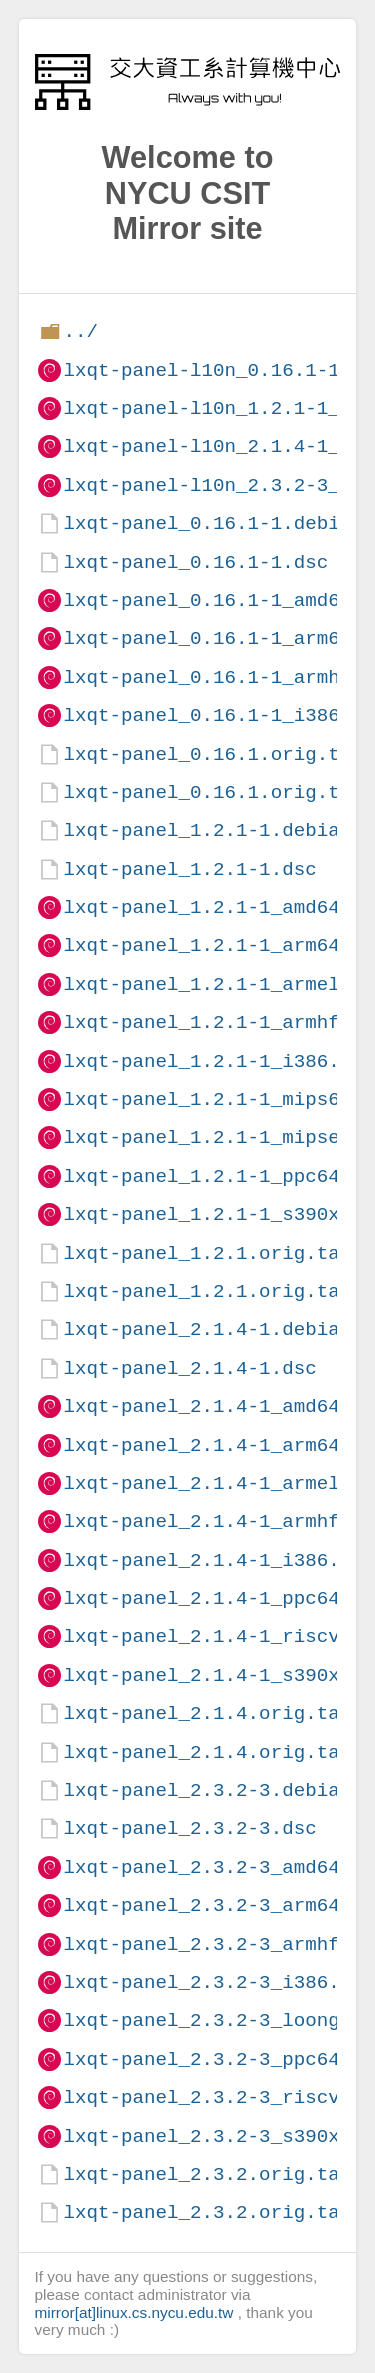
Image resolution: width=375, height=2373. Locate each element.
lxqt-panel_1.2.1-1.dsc (189, 869)
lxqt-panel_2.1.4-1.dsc (189, 1368)
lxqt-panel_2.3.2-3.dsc (189, 1828)
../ (80, 331)
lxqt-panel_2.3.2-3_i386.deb (218, 1982)
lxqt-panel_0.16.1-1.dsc (195, 562)
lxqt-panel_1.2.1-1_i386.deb (218, 1061)
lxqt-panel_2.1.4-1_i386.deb (218, 1560)
